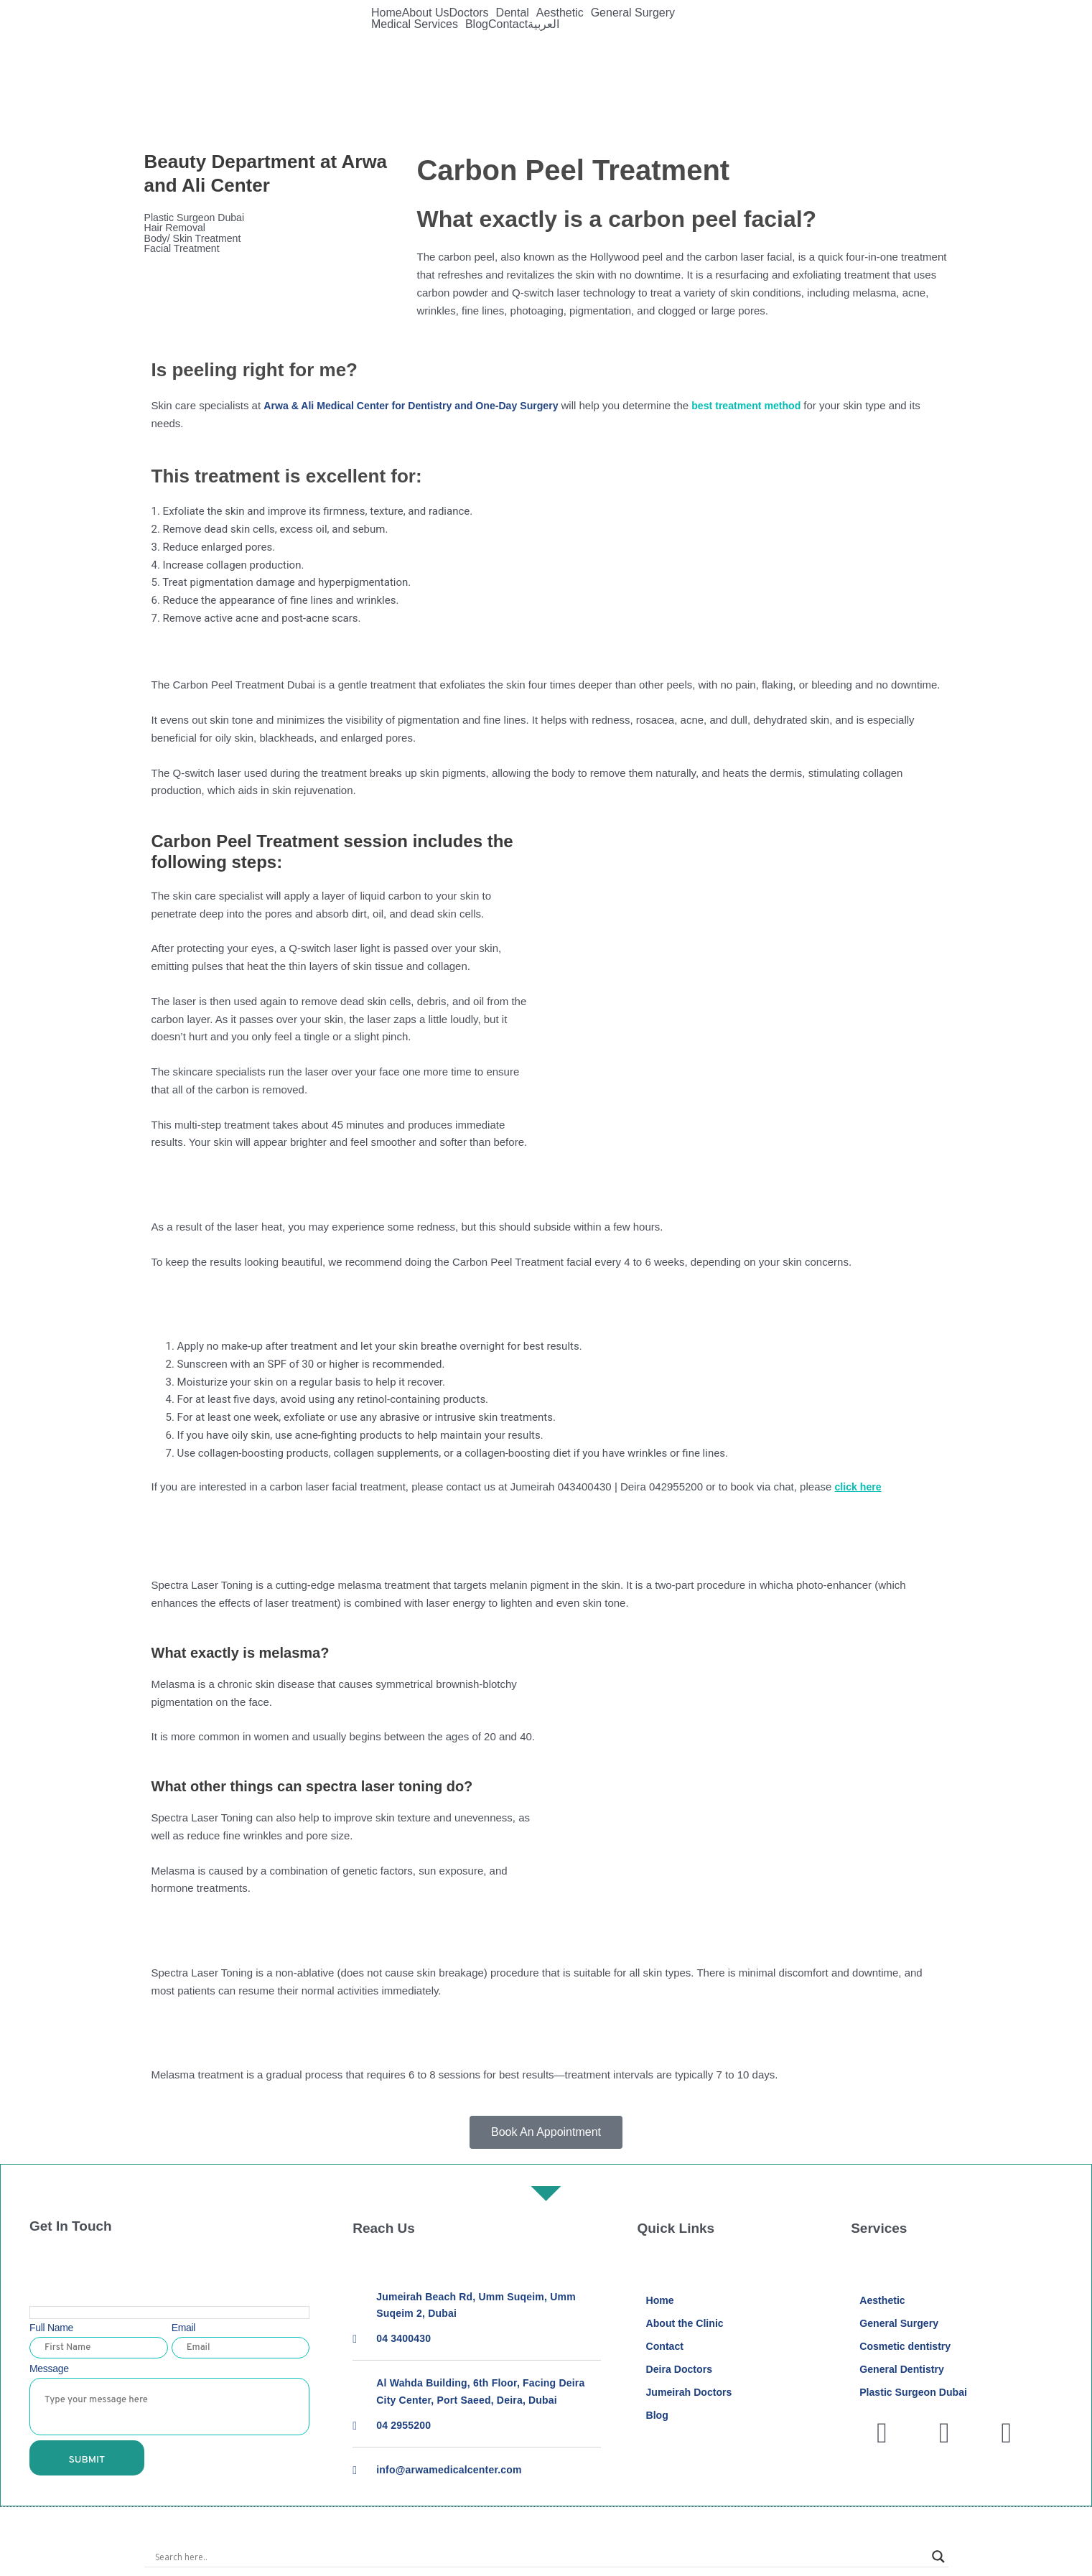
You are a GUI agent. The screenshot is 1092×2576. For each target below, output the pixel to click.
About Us (425, 13)
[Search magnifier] (938, 2559)
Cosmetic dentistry (907, 2348)
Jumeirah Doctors (691, 2395)
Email (184, 2327)
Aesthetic (560, 13)
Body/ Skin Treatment (203, 239)
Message (49, 2368)
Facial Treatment (192, 250)
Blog (476, 24)
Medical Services (414, 24)
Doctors (468, 13)
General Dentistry (904, 2372)
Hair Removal (177, 228)
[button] (472, 13)
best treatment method (769, 405)
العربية (543, 24)
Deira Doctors (680, 2372)
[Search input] (540, 2559)
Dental (512, 13)
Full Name (51, 2327)
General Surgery (633, 13)
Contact (508, 24)
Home (386, 13)
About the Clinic (686, 2324)
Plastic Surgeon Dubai (197, 218)
